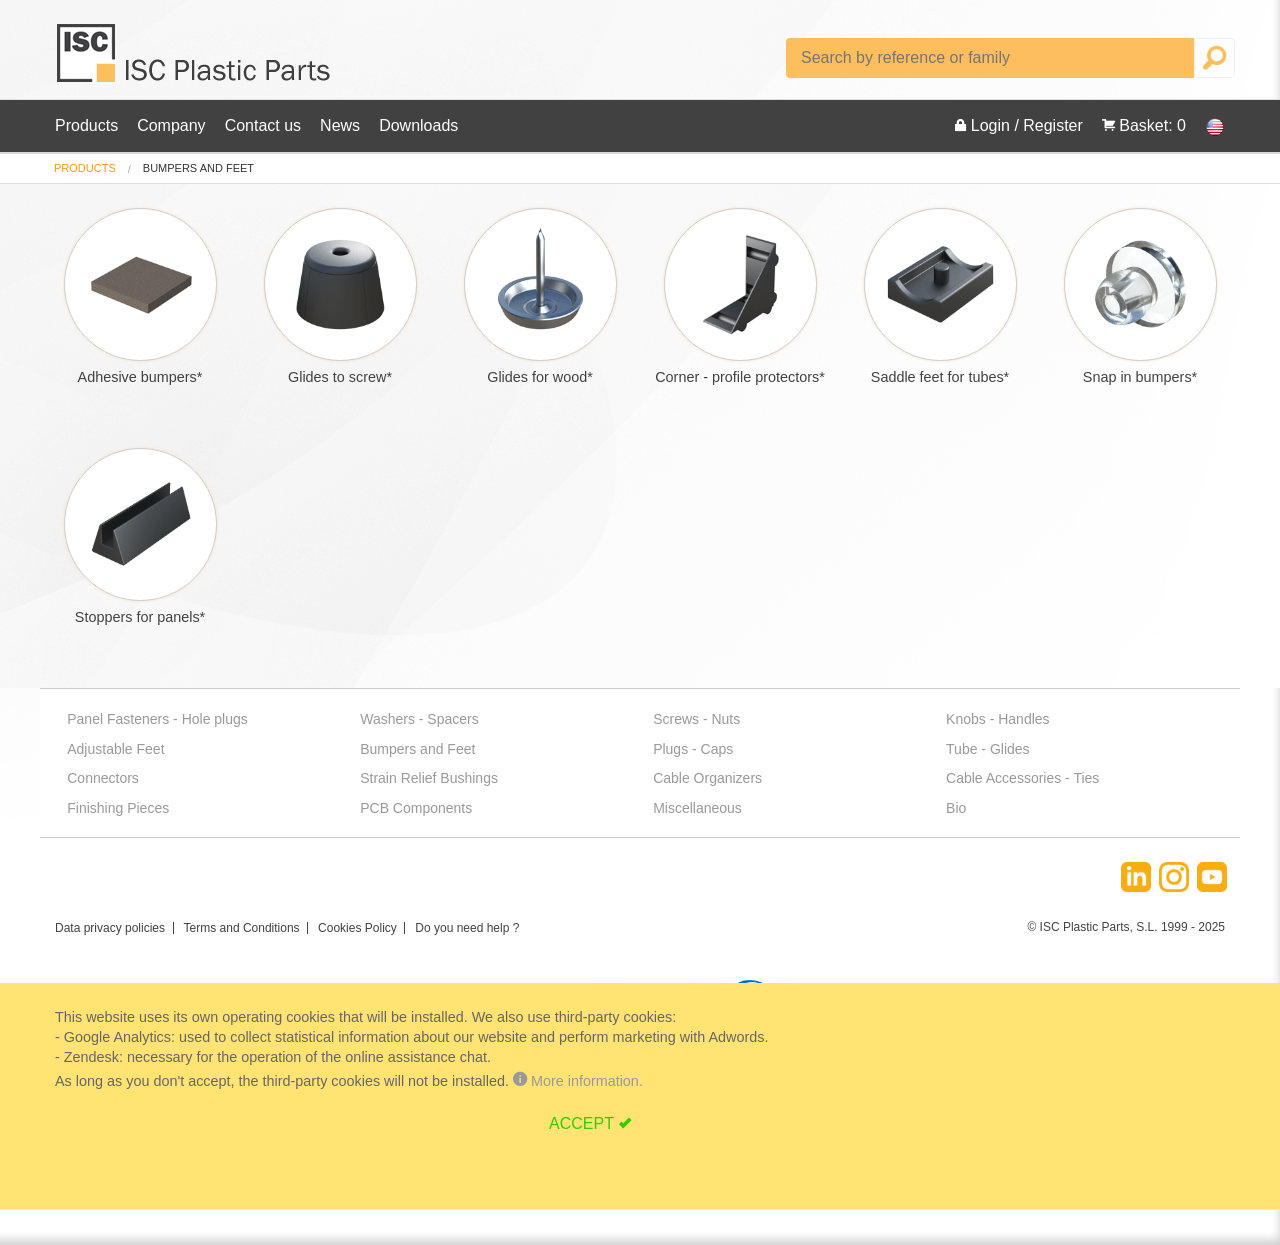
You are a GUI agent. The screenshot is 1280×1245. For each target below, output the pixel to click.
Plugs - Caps (693, 749)
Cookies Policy (357, 928)
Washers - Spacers (419, 719)
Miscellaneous (697, 808)
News (340, 125)
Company (171, 125)
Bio (956, 808)
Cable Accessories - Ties (1022, 778)
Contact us (263, 125)
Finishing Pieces (118, 808)
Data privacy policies (110, 928)
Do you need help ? (467, 928)
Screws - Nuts (696, 719)
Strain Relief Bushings (429, 778)
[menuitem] (85, 168)
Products (86, 125)
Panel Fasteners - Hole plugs (157, 719)
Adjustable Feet (115, 749)
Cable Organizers (707, 778)
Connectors (103, 778)
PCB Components (416, 808)
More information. (578, 1081)
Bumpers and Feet (417, 749)
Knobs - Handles (998, 719)
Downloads (418, 125)
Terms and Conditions (242, 928)
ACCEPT (581, 1123)
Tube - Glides (988, 749)
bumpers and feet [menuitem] (198, 168)
